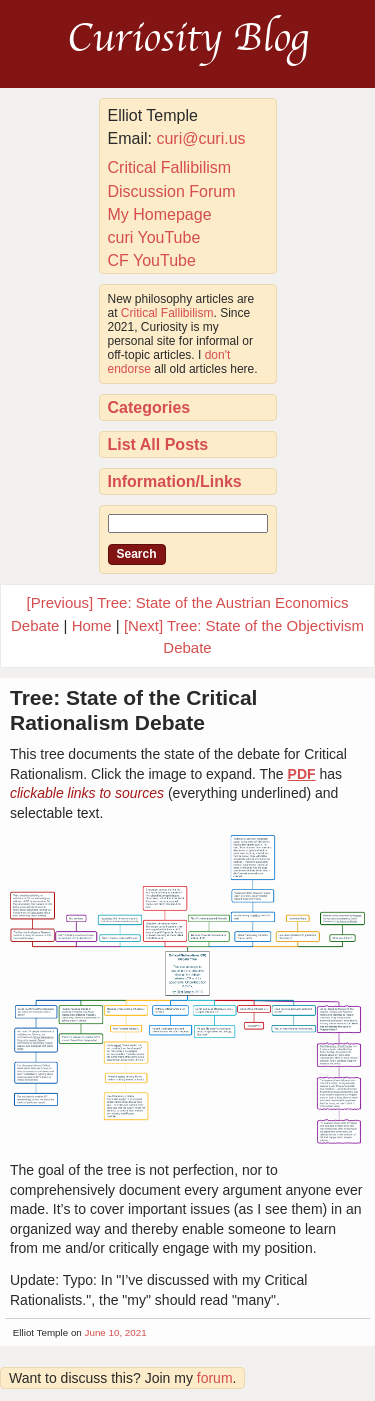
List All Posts (158, 444)
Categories (149, 407)
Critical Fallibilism (170, 167)
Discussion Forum (172, 191)
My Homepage (160, 214)
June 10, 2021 (116, 1332)
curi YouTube (154, 237)
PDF (302, 774)
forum (215, 1378)
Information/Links (175, 481)
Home (92, 625)
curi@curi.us (200, 138)
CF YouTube (152, 260)
